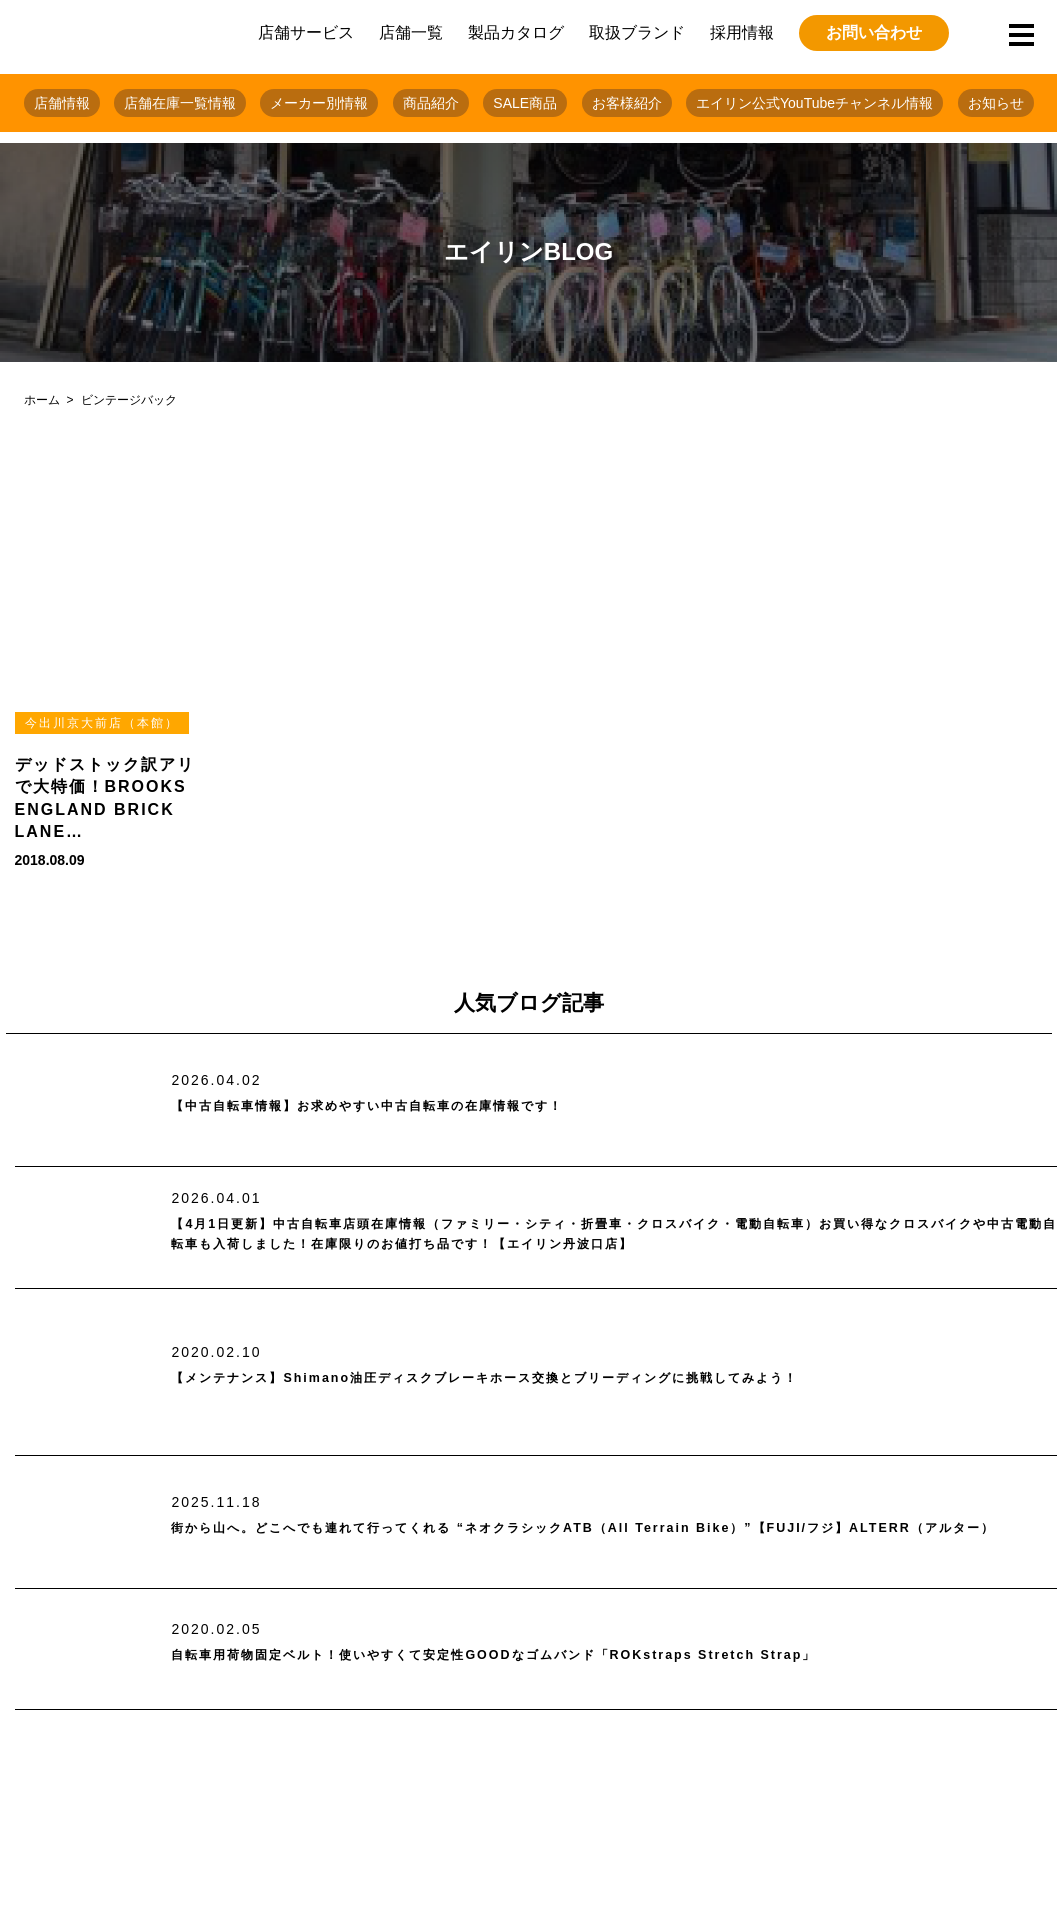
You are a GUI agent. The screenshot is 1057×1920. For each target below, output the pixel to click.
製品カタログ (516, 32)
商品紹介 (431, 103)
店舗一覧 (411, 32)
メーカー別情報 (319, 103)
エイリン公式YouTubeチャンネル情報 (814, 103)
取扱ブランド (637, 32)
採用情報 (742, 32)
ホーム (42, 400)
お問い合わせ (874, 32)
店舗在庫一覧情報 (180, 103)
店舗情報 (62, 103)
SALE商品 (525, 103)
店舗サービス (306, 32)
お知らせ (996, 103)
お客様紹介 (627, 103)
